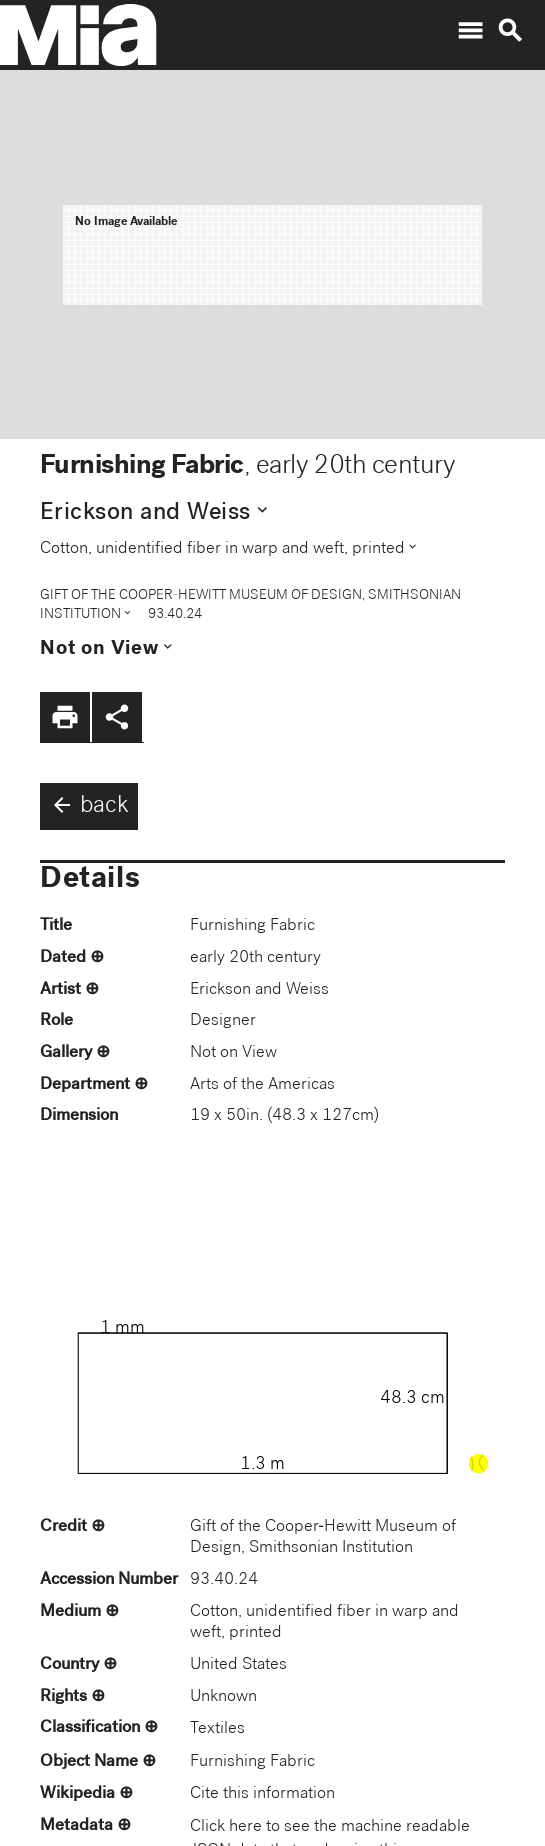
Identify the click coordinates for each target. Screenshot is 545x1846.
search (510, 31)
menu (470, 31)
